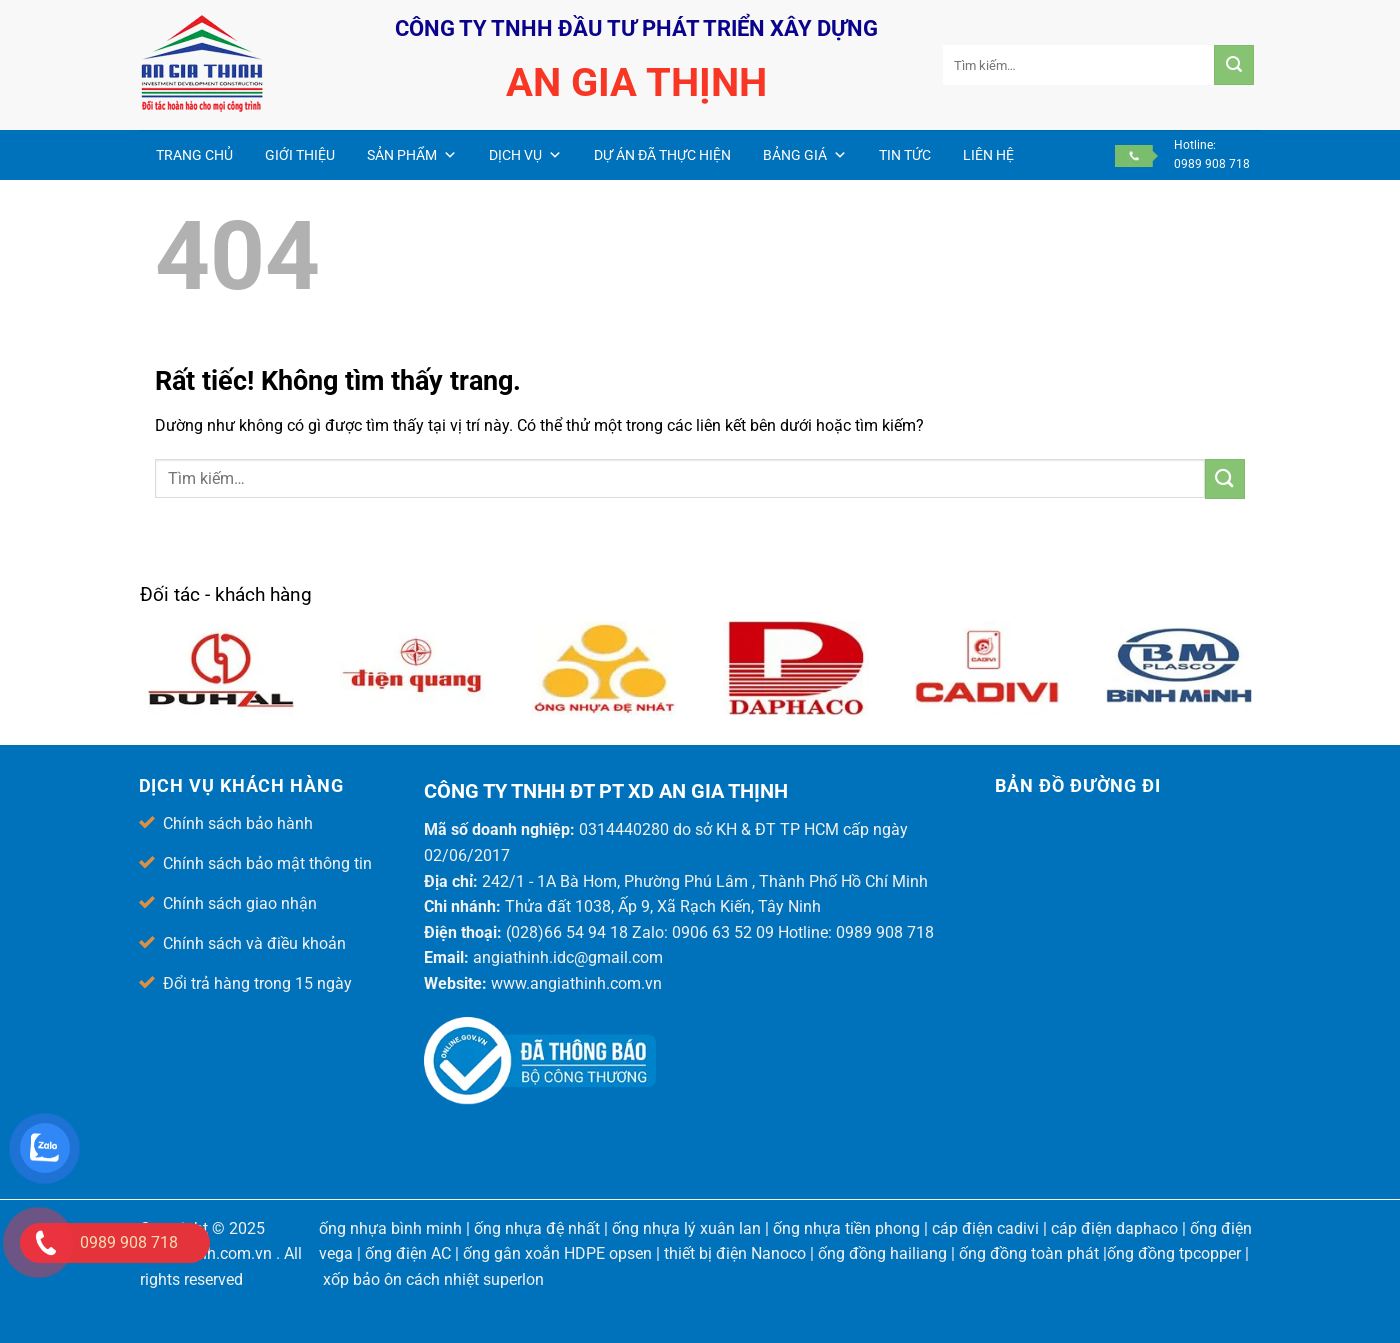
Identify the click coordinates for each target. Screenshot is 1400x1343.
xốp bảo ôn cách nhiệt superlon (433, 1279)
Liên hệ (988, 155)
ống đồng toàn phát (1029, 1253)
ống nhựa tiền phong (846, 1228)
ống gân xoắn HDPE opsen (557, 1253)
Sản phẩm (412, 155)
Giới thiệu (300, 155)
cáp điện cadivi (985, 1228)
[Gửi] (1234, 65)
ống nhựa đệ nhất (537, 1228)
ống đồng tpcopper (1174, 1253)
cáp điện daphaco (1114, 1228)
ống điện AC (408, 1253)
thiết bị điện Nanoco (735, 1253)
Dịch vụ (525, 155)
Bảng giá (805, 155)
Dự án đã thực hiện (662, 155)
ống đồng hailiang (882, 1253)
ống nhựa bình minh (390, 1228)
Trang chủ (194, 155)
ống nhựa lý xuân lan (686, 1228)
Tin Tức (905, 155)
